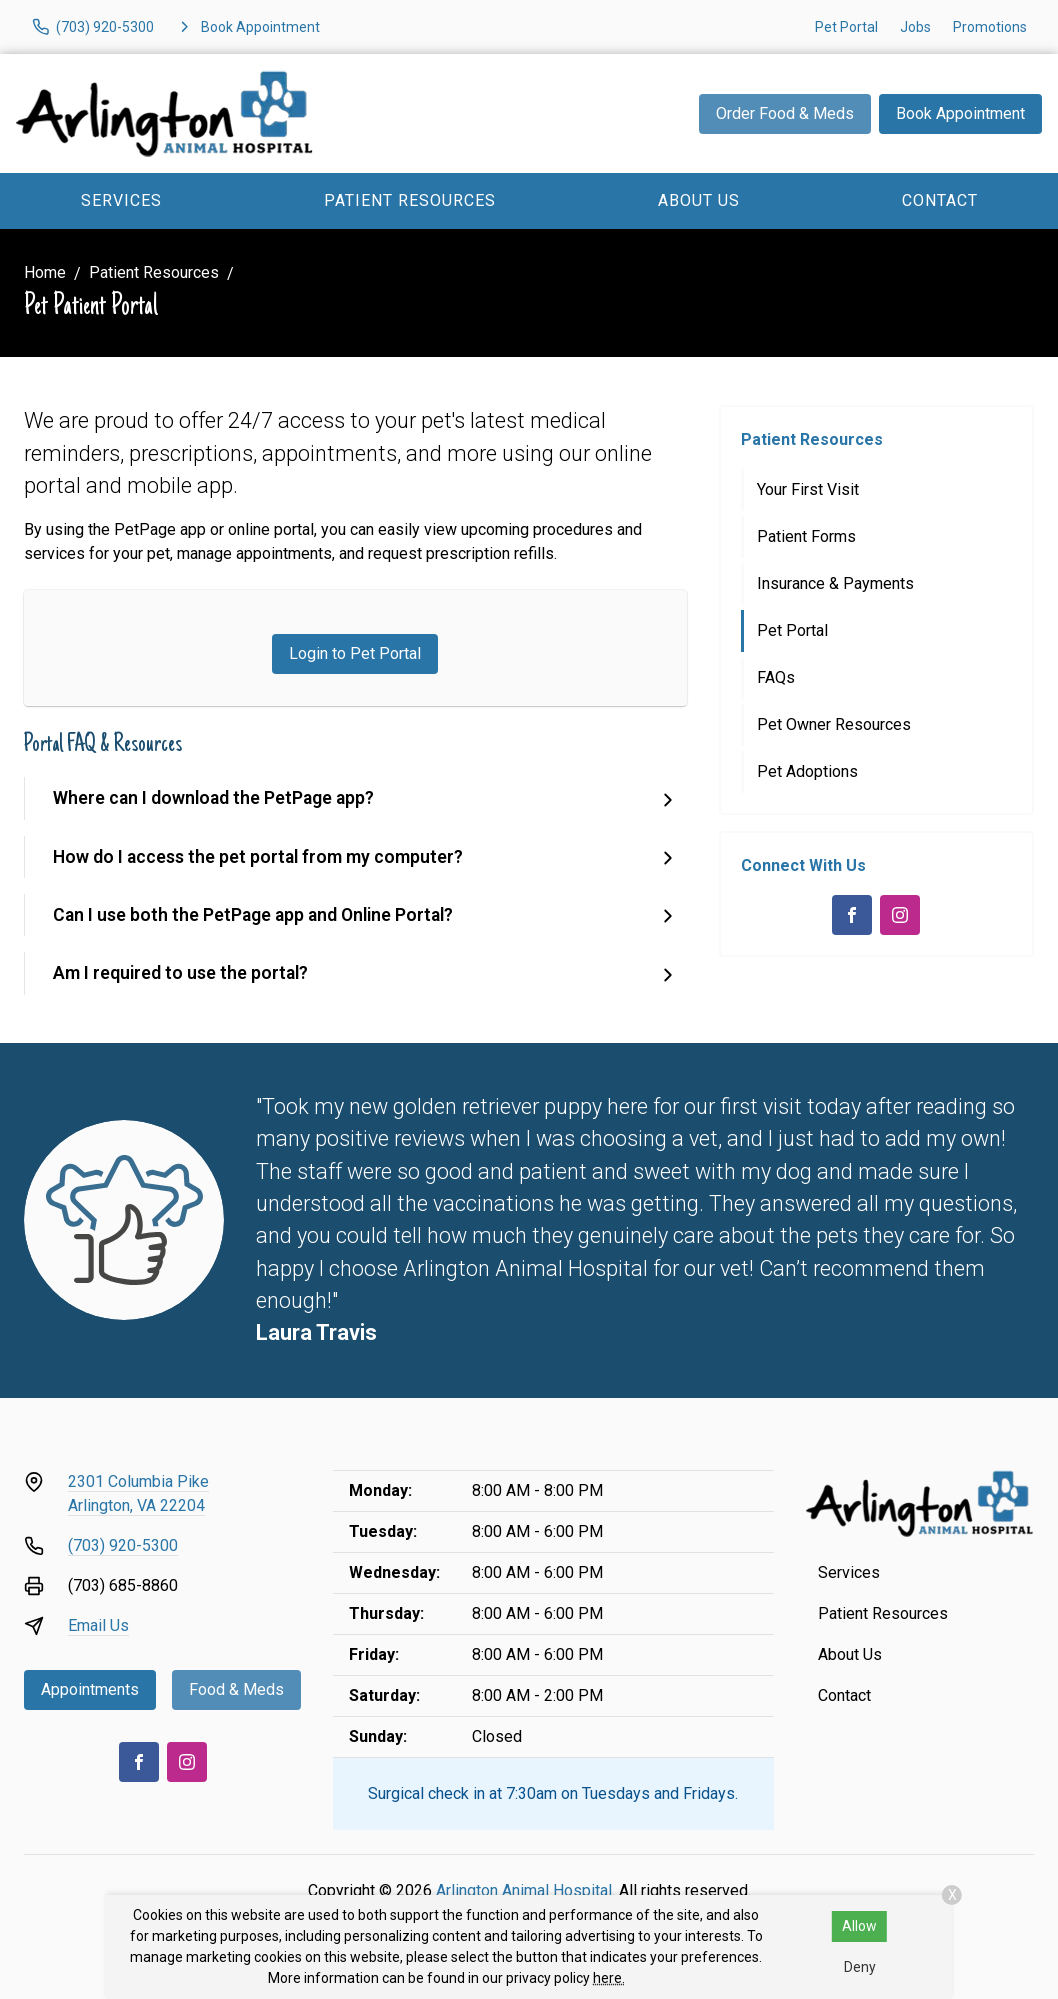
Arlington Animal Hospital (524, 1890)
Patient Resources (410, 200)
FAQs (776, 677)
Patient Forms (806, 536)
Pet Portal (846, 27)
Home (45, 272)
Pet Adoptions (807, 771)
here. (609, 1978)
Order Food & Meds (785, 113)
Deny (860, 1967)
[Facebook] (852, 915)
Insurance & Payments (835, 583)
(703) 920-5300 (123, 1545)
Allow (859, 1926)
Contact (940, 200)
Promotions (990, 27)
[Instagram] (900, 915)
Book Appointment (960, 113)
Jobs (915, 27)
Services (121, 200)
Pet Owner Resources (834, 724)
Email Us (98, 1625)
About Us (699, 200)
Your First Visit (808, 489)
